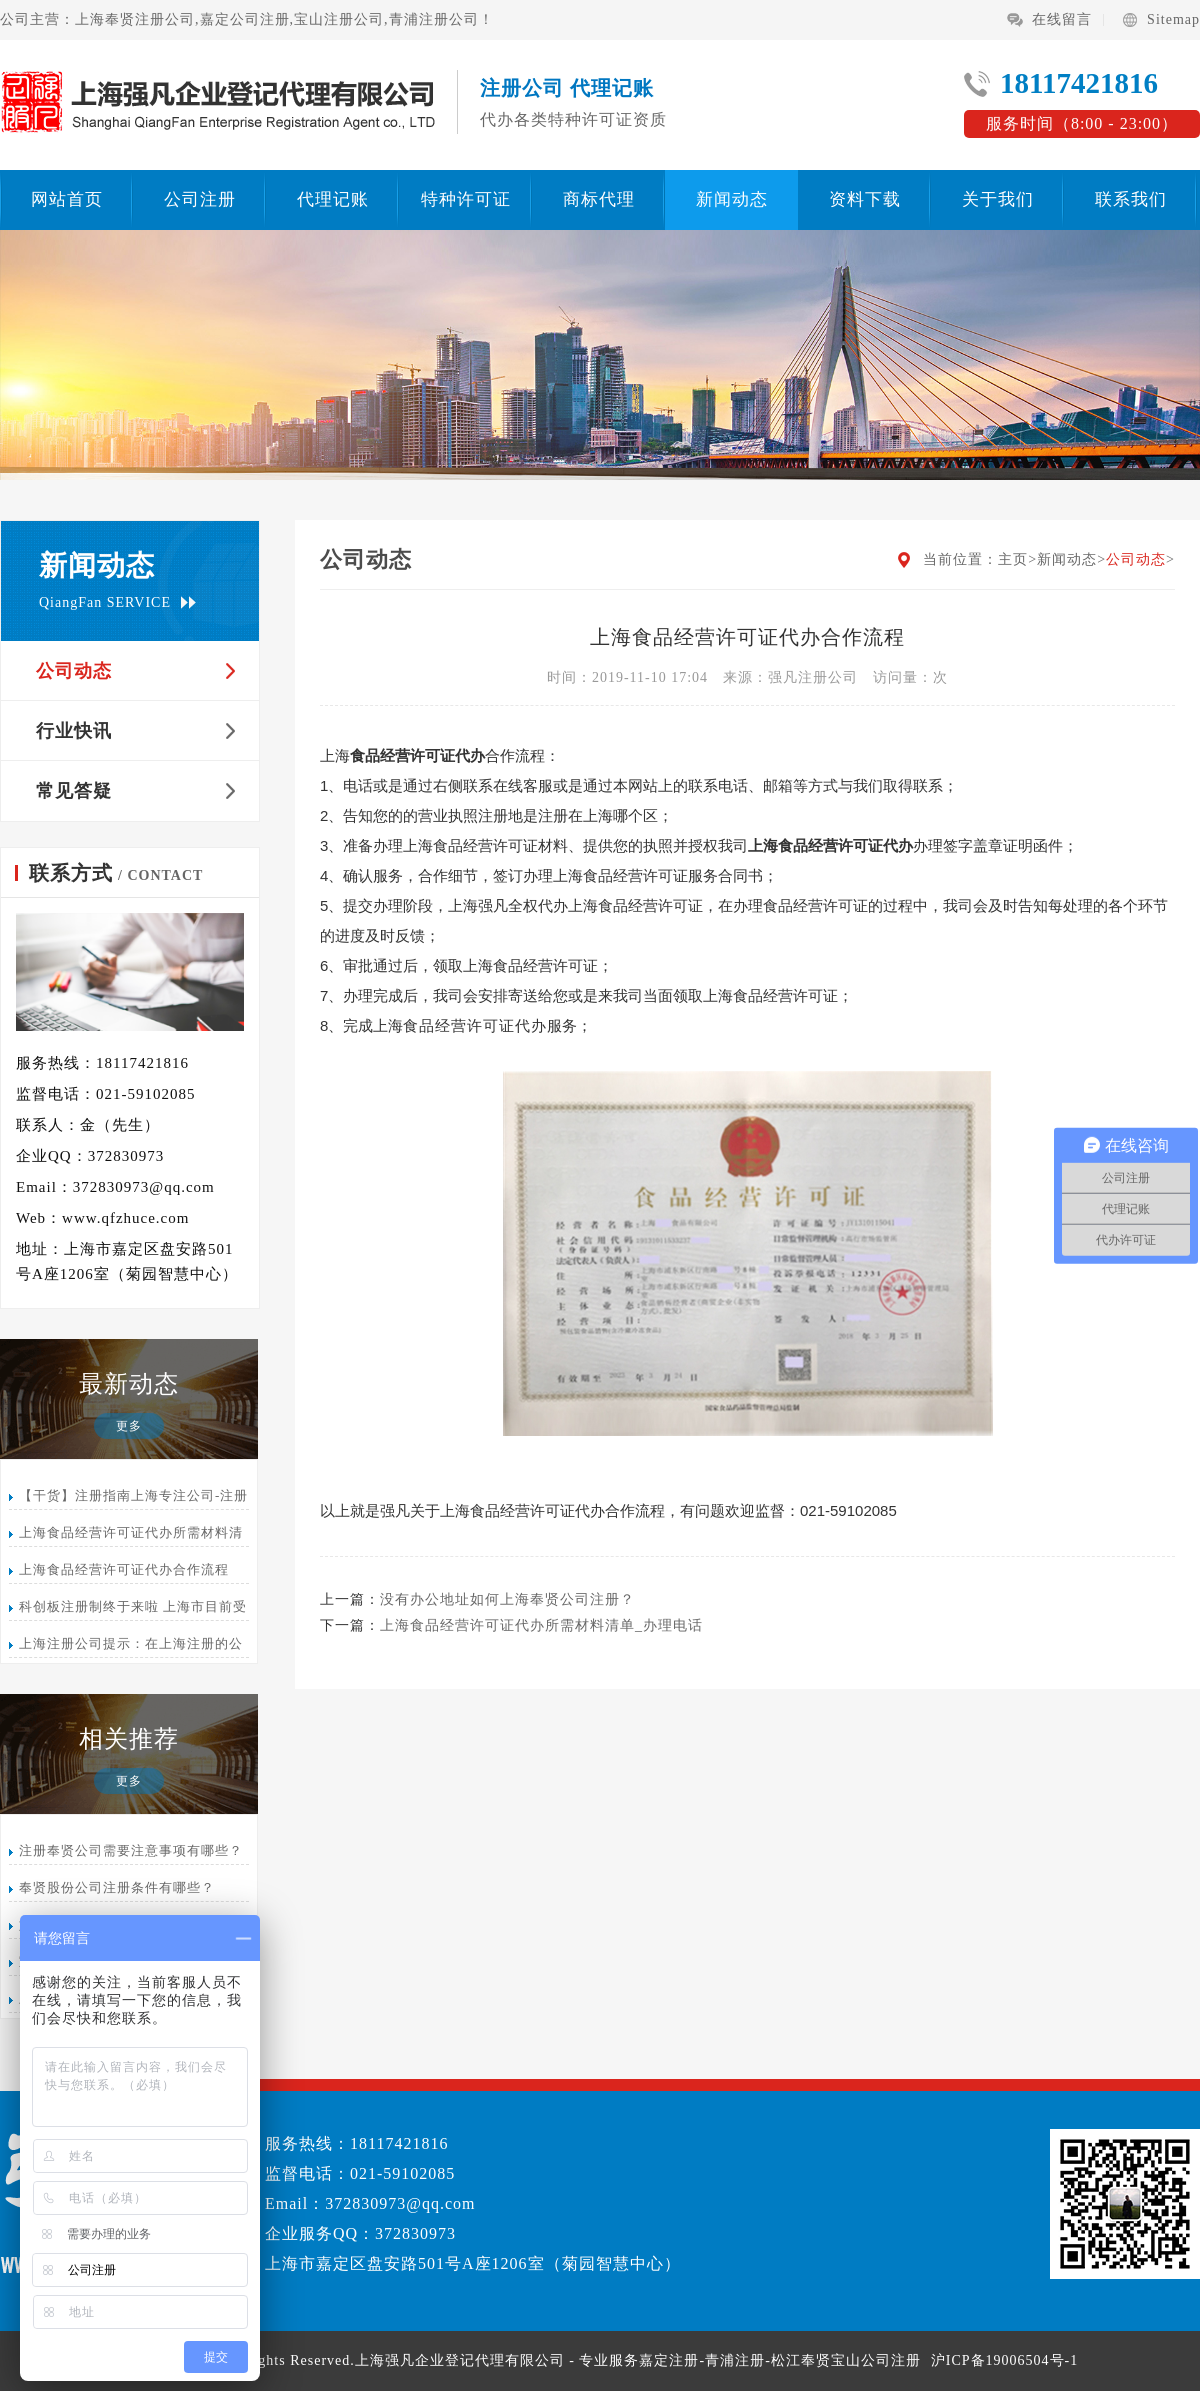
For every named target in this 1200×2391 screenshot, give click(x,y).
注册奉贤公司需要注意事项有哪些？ (131, 1850)
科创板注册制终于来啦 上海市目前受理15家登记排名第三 (128, 1609)
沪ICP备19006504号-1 (1004, 2360)
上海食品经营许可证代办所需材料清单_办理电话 (126, 1535)
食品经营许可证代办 (475, 1026)
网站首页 (67, 199)
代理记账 (333, 199)
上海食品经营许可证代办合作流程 (124, 1569)
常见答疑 (74, 791)
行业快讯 (74, 731)
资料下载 (865, 199)
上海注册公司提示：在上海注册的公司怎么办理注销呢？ (126, 1646)
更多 (129, 1426)
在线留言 (1062, 19)
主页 (1013, 559)
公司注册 (200, 199)
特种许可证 (466, 199)
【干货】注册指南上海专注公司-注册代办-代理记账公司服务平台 (128, 1498)
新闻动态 (732, 199)
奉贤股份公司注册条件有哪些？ (117, 1887)
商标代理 (599, 199)
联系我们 (1131, 199)
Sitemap (1173, 19)
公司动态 (74, 671)
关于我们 (998, 199)
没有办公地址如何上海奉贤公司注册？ (507, 1599)
